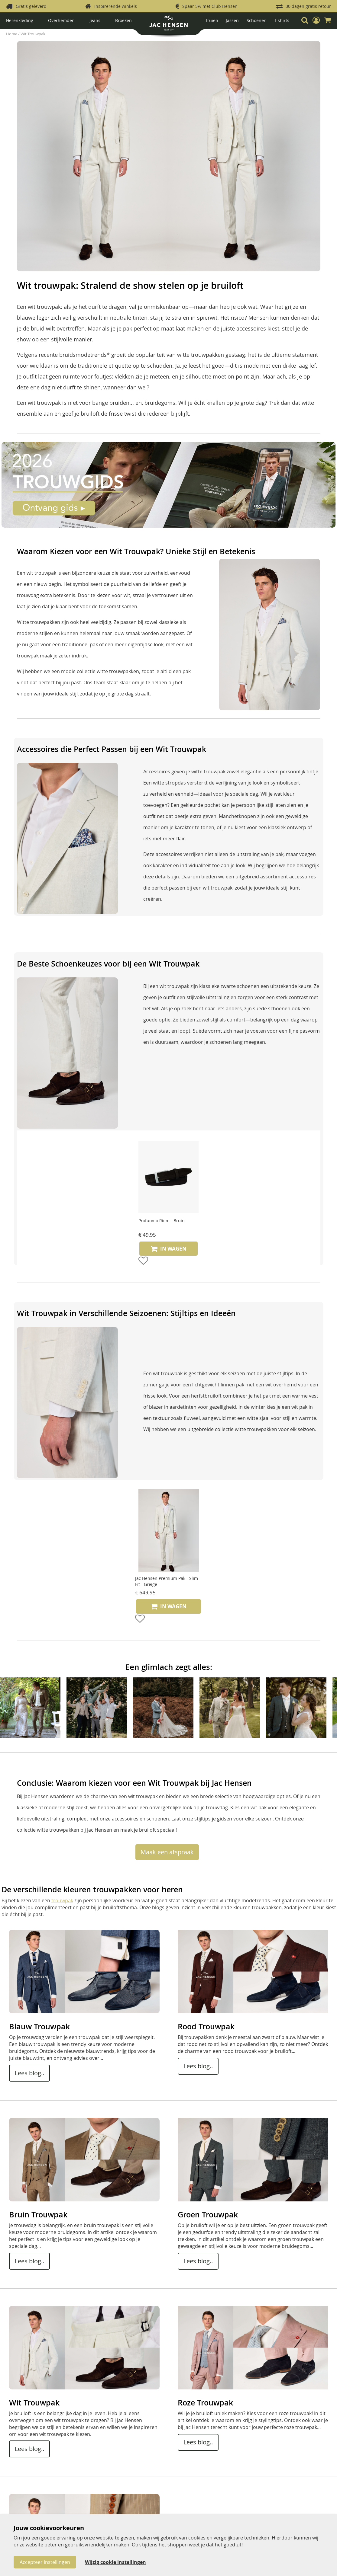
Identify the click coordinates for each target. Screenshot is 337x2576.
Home (12, 34)
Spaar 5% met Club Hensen (210, 6)
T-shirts (281, 20)
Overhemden (61, 20)
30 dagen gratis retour (308, 6)
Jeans (94, 20)
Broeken (123, 20)
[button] (316, 20)
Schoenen (257, 20)
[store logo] (168, 25)
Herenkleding (19, 20)
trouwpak (62, 1900)
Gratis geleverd (31, 6)
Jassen (232, 20)
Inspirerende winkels (115, 6)
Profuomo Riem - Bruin (161, 1220)
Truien (211, 20)
